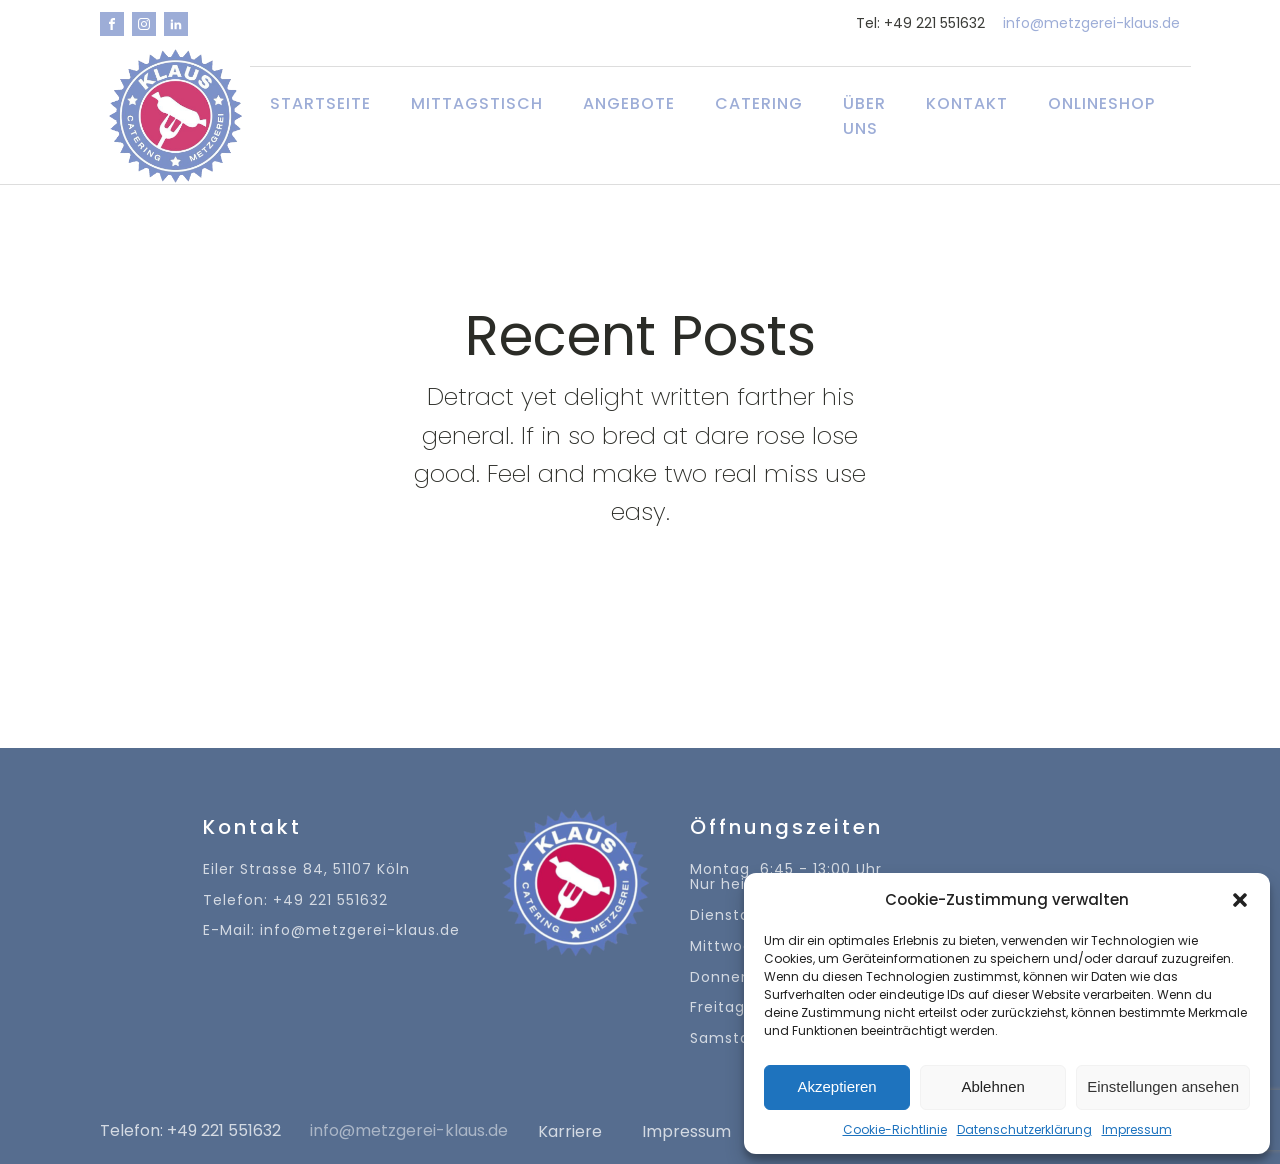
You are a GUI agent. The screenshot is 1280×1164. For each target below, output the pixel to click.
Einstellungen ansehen (1163, 1086)
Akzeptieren (836, 1086)
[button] (1240, 900)
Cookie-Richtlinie (895, 1129)
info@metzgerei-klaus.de (1091, 23)
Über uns (864, 116)
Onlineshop (1101, 103)
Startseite (320, 103)
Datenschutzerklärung (1024, 1129)
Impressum (1137, 1129)
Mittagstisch (477, 103)
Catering (759, 103)
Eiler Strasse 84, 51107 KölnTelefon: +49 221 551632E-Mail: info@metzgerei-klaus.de (331, 900)
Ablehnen (992, 1086)
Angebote (629, 103)
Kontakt (967, 103)
